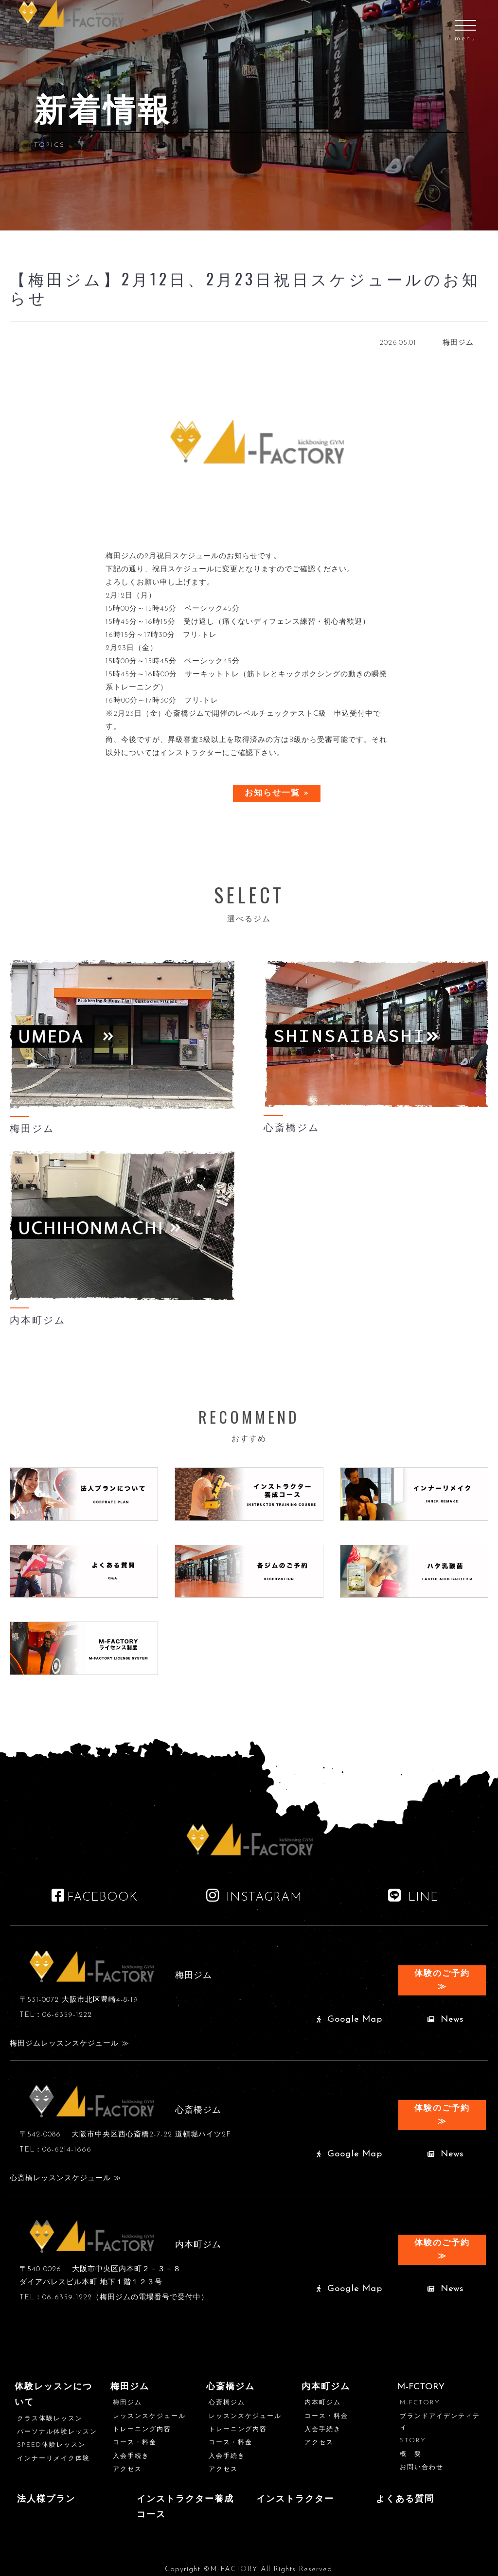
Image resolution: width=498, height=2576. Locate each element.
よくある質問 (405, 2499)
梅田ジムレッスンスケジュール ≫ (69, 2043)
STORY (413, 2440)
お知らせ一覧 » (277, 793)
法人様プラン (46, 2499)
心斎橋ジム (230, 2387)
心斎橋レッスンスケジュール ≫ (66, 2178)
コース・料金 (135, 2442)
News (445, 2019)
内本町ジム (326, 2387)
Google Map (349, 2019)
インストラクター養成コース (185, 2507)
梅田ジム (129, 2387)
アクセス (127, 2469)
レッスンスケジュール (149, 2416)
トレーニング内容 (142, 2429)
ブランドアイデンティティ (440, 2422)
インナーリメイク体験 (53, 2458)
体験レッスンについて (53, 2394)
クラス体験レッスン (50, 2419)
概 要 (411, 2454)
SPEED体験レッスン (51, 2445)
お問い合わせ (422, 2467)
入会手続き (131, 2456)
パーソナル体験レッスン (57, 2432)
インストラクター (295, 2499)
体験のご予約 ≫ (442, 1980)
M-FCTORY (420, 2403)
